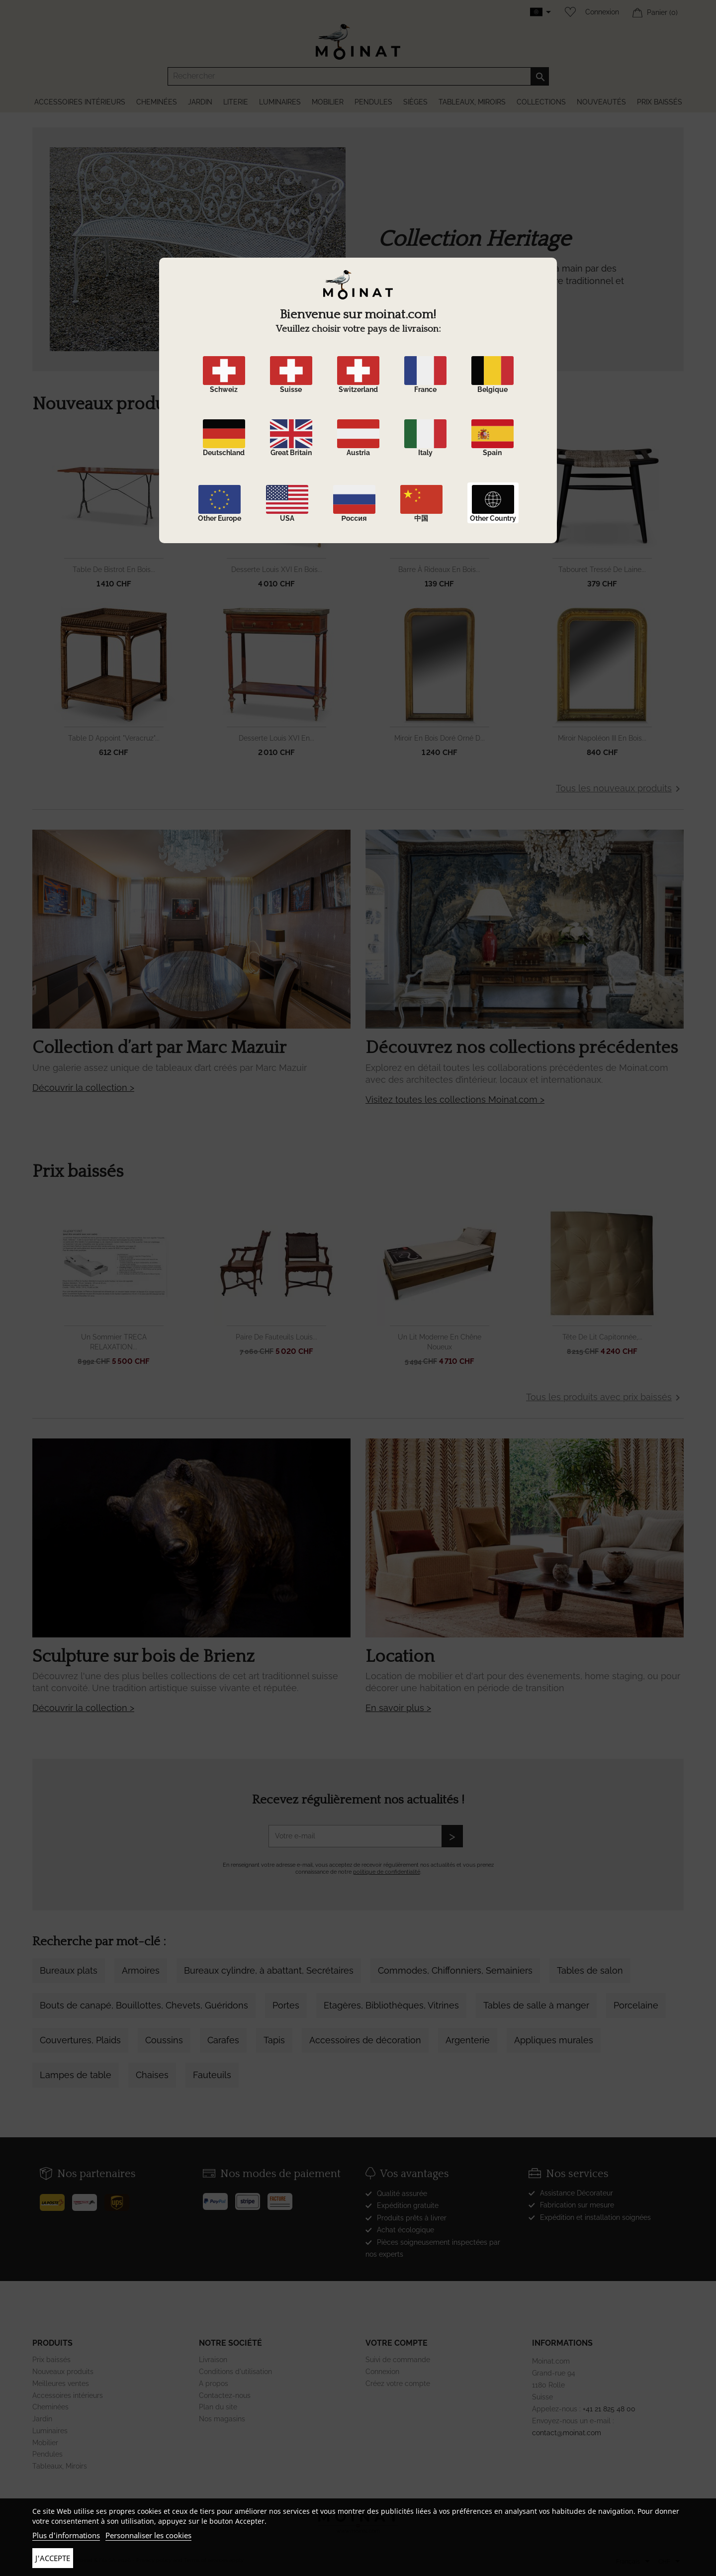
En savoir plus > (398, 1708)
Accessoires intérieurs (67, 2395)
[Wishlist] (568, 12)
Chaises (152, 2075)
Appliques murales (553, 2040)
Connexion (602, 12)
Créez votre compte (397, 2383)
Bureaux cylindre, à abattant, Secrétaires (269, 1970)
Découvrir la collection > (83, 1087)
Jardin (42, 2419)
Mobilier (45, 2443)
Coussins (164, 2040)
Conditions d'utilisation (235, 2372)
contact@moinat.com (566, 2433)
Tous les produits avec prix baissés (605, 1398)
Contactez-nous (225, 2395)
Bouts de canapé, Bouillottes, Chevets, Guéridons (144, 2005)
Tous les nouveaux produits (620, 789)
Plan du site (218, 2407)
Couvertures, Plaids (80, 2040)
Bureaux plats (68, 1970)
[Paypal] (219, 2197)
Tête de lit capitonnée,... (602, 1337)
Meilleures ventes (60, 2383)
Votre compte (396, 2343)
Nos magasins (222, 2419)
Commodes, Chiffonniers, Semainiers (455, 1970)
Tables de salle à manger (536, 2005)
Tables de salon (590, 1970)
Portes (285, 2005)
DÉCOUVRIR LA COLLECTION (440, 341)
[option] (358, 269)
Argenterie (468, 2040)
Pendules (47, 2454)
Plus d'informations (66, 2535)
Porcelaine (636, 2005)
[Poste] (56, 2198)
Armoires (141, 1970)
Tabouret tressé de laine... (602, 569)
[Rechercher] (358, 76)
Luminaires (50, 2431)
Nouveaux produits (62, 2372)
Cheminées (50, 2407)
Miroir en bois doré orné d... (439, 738)
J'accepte (52, 2558)
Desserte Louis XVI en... (276, 738)
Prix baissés (51, 2360)
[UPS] (120, 2198)
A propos (213, 2383)
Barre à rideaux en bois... (439, 569)
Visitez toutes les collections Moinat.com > (454, 1099)
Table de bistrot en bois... (114, 569)
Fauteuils (212, 2075)
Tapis (274, 2040)
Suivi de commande (397, 2360)
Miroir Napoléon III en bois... (602, 738)
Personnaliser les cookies (148, 2535)
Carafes (223, 2040)
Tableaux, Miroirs (59, 2466)
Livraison (213, 2360)
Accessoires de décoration (365, 2040)
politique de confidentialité (386, 1872)
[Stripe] (251, 2197)
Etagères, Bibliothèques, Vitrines (391, 2005)
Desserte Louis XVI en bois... (276, 569)
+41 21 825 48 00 (609, 2409)
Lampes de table (75, 2075)
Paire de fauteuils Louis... (276, 1337)
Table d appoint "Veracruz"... (114, 738)
